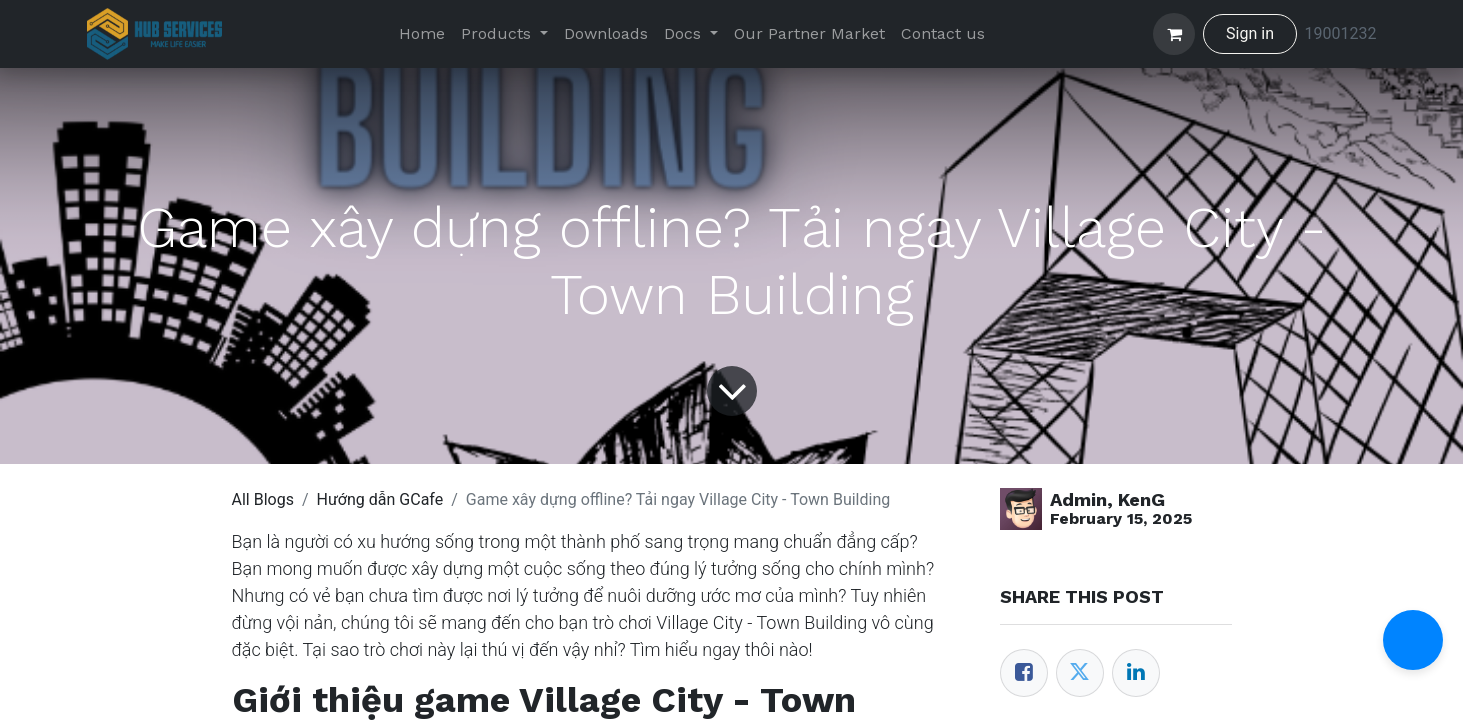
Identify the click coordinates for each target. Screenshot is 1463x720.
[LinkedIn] (1136, 673)
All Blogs (263, 499)
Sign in (1250, 33)
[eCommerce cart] (1174, 34)
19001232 (1341, 33)
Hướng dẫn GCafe (380, 499)
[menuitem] (422, 34)
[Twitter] (1080, 673)
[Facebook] (1024, 673)
